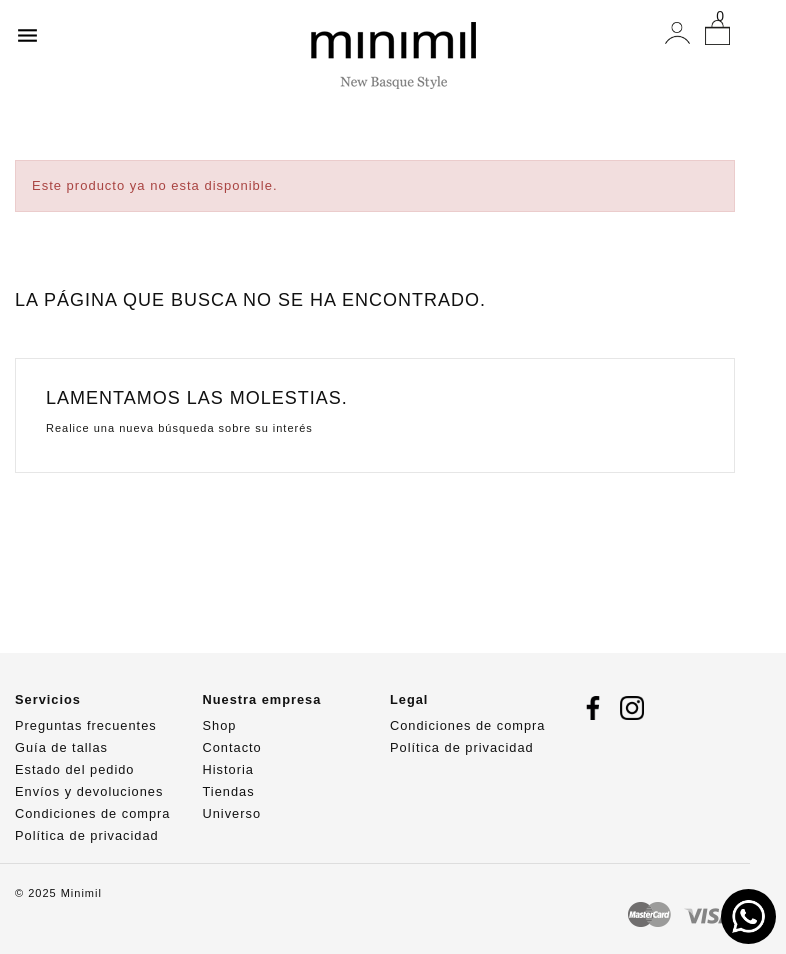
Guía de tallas (61, 747)
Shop (220, 725)
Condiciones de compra (92, 813)
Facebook (593, 708)
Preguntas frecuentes (86, 725)
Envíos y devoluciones (89, 791)
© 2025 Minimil (58, 893)
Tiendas (229, 791)
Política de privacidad (87, 835)
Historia (228, 769)
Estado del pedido (74, 769)
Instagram (632, 708)
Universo (232, 813)
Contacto (232, 747)
